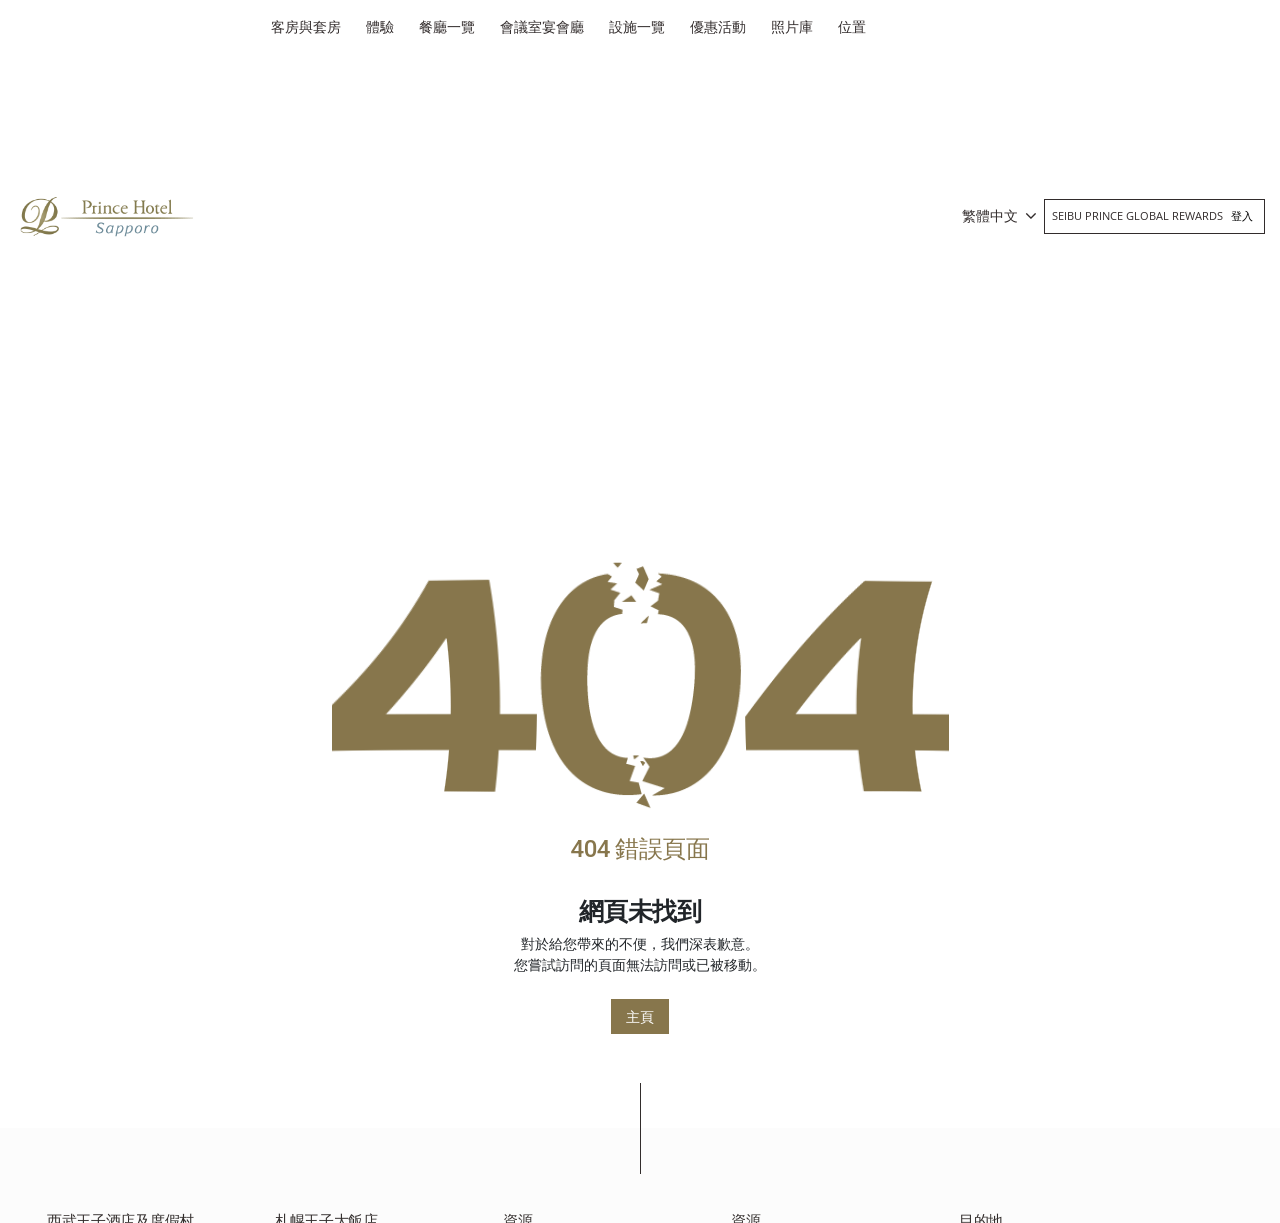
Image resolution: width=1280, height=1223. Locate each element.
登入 (1242, 215)
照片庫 (792, 26)
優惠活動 (718, 26)
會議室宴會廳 (542, 26)
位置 (852, 26)
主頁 (640, 1016)
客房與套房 (306, 26)
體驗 (380, 26)
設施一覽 (637, 26)
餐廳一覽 (447, 26)
